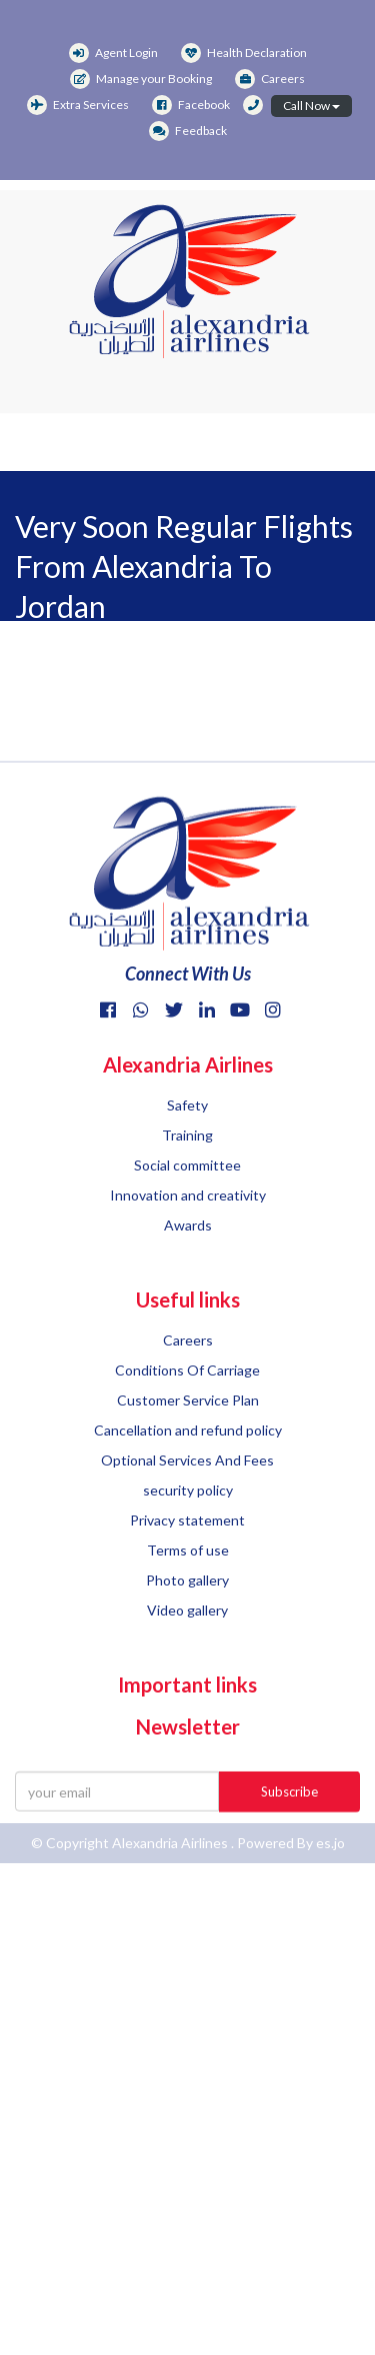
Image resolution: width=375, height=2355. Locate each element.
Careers (270, 78)
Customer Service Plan (188, 1451)
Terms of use (188, 1601)
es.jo (330, 1849)
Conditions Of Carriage (187, 1421)
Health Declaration (244, 52)
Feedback (188, 130)
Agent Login (113, 52)
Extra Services (78, 104)
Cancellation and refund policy (188, 1481)
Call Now (311, 105)
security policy (188, 1541)
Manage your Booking (141, 78)
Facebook (191, 104)
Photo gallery (187, 1631)
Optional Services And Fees (187, 1511)
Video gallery (187, 1661)
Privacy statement (187, 1571)
